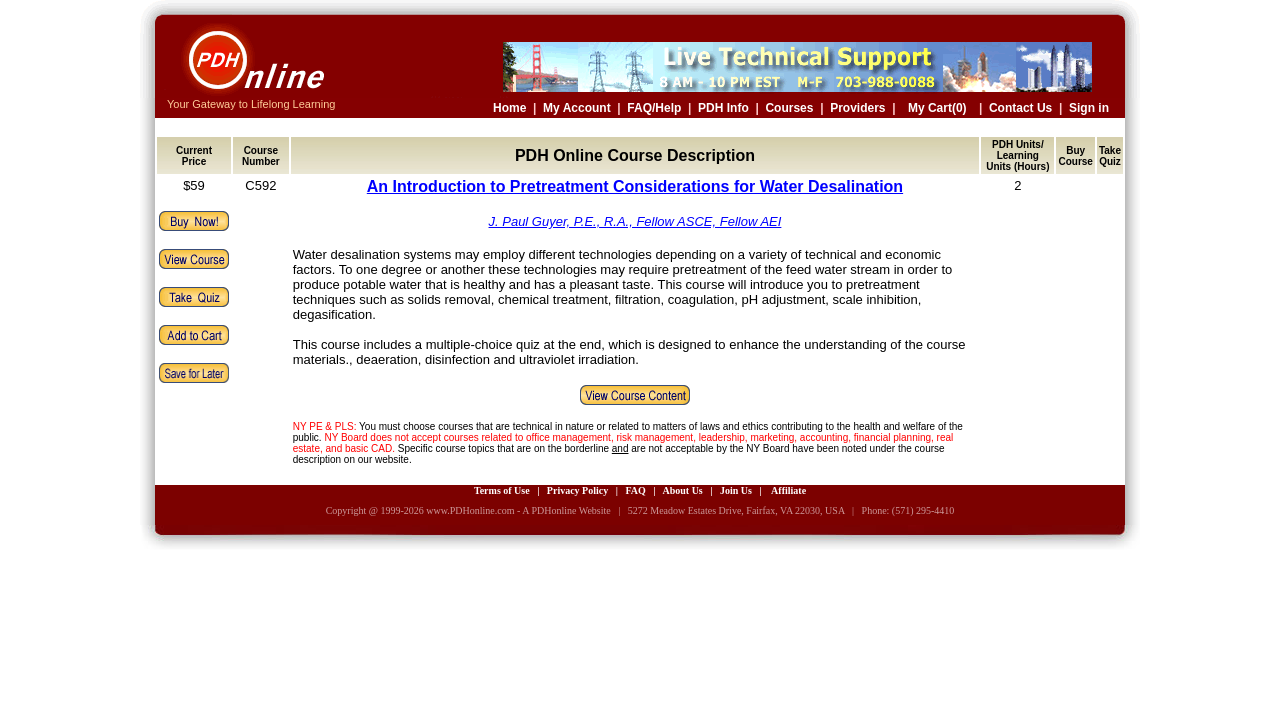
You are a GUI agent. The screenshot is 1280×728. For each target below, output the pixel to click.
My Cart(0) (937, 108)
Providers (857, 108)
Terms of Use (502, 490)
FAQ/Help (654, 108)
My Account (577, 108)
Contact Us (1020, 108)
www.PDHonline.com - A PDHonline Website (518, 510)
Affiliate (788, 490)
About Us (682, 490)
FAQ (635, 490)
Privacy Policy (577, 490)
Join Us (736, 490)
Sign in (1089, 108)
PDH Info (723, 108)
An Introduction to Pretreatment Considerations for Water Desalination (635, 186)
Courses (789, 108)
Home (509, 108)
